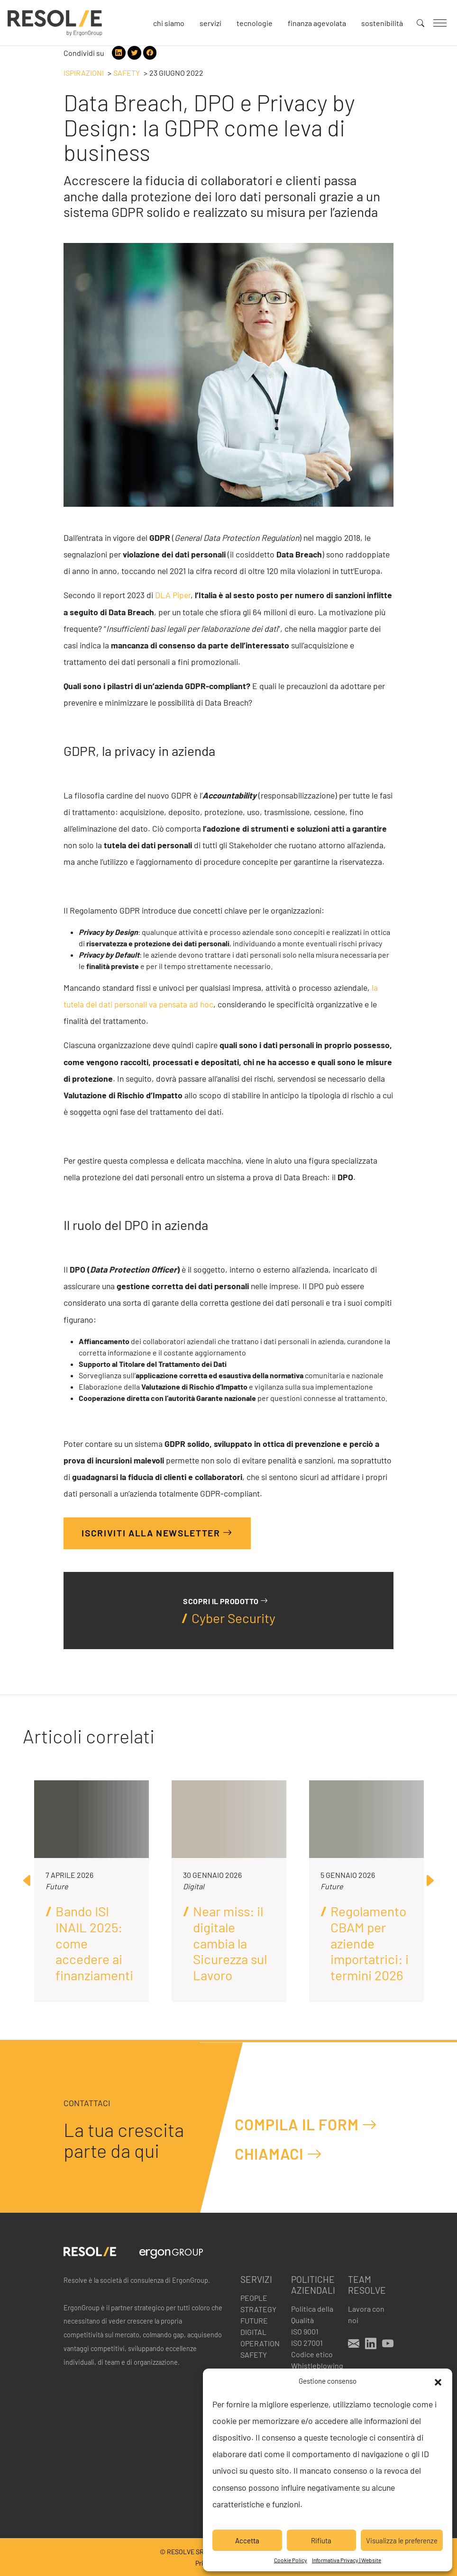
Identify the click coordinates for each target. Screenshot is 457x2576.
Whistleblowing (314, 2365)
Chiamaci (278, 2154)
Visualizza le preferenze (402, 2540)
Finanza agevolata (317, 22)
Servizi (210, 22)
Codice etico (312, 2354)
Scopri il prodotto (225, 1600)
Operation (260, 2343)
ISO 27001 (307, 2342)
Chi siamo (168, 22)
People (253, 2297)
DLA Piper (173, 595)
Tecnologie (255, 22)
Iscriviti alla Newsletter (157, 1532)
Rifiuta (321, 2540)
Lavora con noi (366, 2314)
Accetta (247, 2540)
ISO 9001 (305, 2331)
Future (254, 2320)
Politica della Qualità (312, 2314)
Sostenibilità (382, 22)
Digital (253, 2331)
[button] (438, 2381)
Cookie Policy (290, 2560)
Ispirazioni (84, 72)
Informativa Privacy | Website (346, 2560)
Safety (126, 72)
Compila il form (306, 2124)
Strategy (258, 2309)
